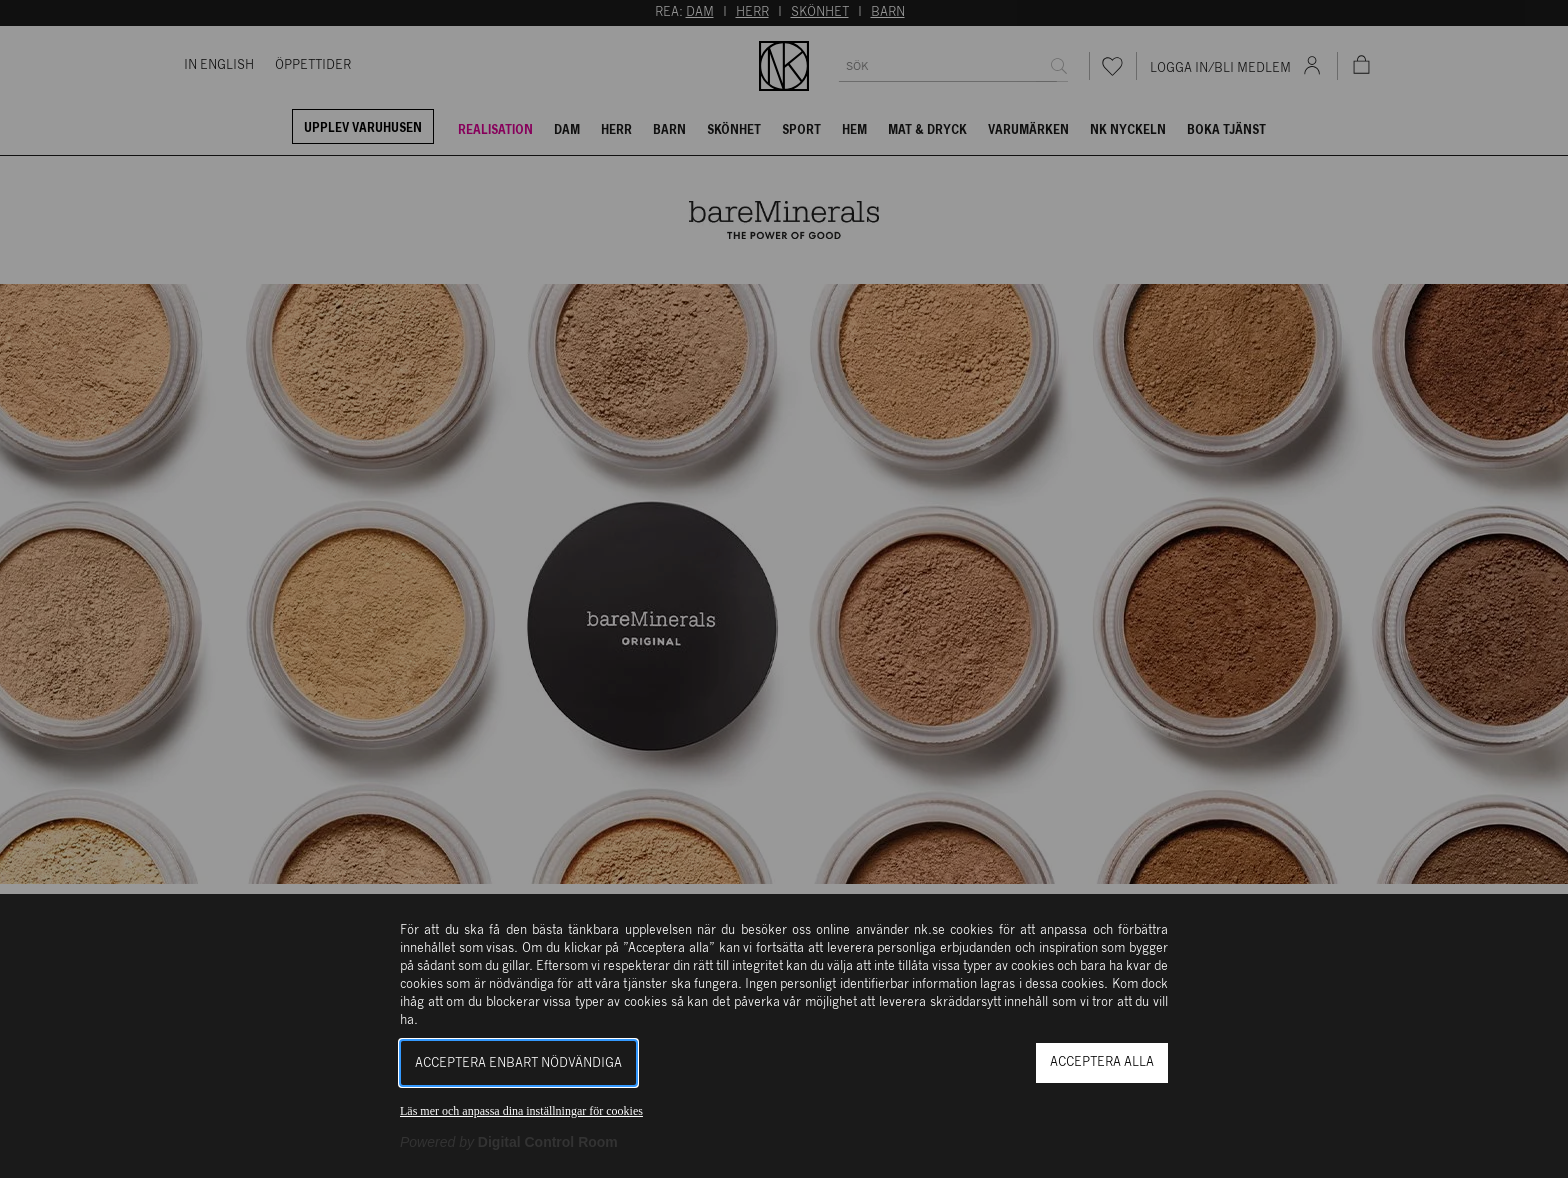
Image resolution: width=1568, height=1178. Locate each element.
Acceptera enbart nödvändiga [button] (518, 1063)
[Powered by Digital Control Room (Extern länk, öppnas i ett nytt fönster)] (509, 1142)
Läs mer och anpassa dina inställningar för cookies (521, 1111)
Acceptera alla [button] (1102, 1062)
